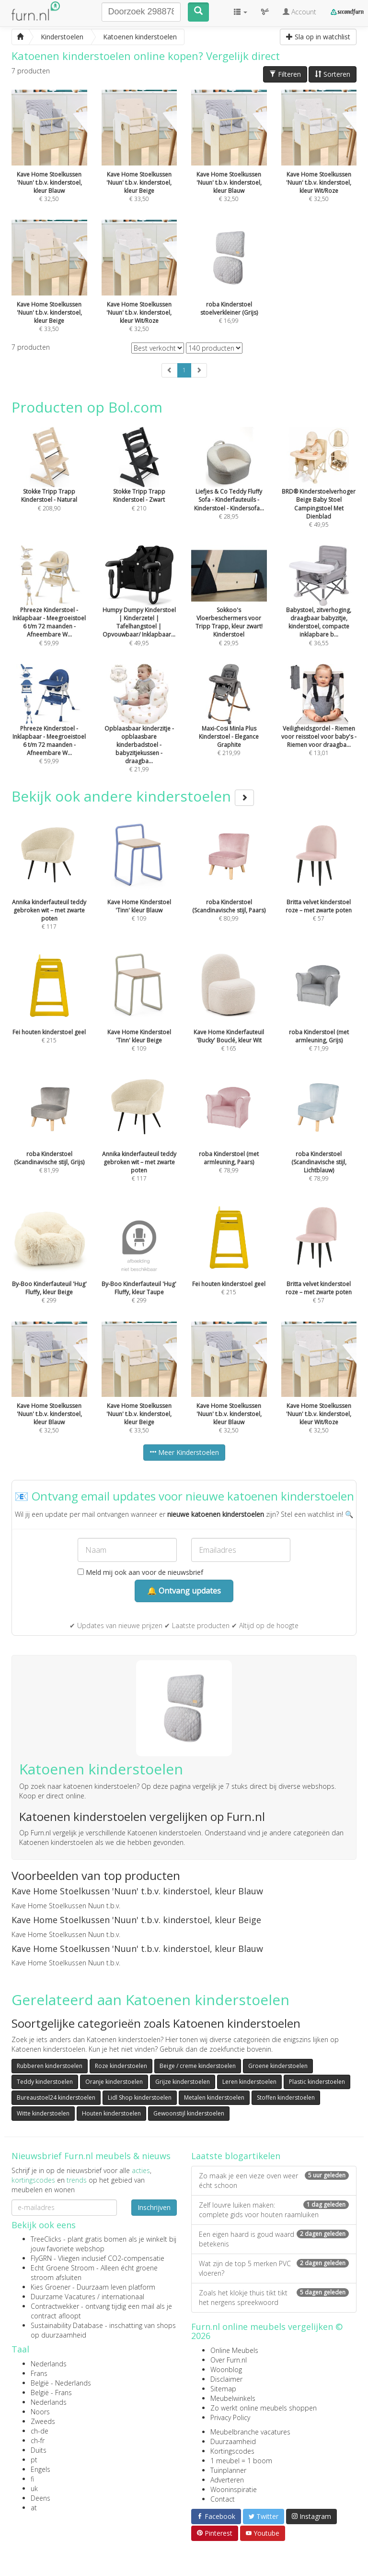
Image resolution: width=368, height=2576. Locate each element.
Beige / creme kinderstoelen (198, 2066)
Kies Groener (50, 2287)
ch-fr (38, 2440)
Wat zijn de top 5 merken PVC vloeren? (274, 2268)
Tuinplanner (228, 2470)
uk (34, 2488)
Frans (39, 2373)
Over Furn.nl (228, 2359)
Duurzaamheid (233, 2441)
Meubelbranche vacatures (250, 2431)
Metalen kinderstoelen (214, 2097)
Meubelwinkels (232, 2398)
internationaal (123, 2296)
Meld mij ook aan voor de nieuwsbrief (140, 1572)
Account (299, 11)
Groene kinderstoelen (278, 2066)
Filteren (285, 74)
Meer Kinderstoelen (184, 1452)
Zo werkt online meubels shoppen (263, 2407)
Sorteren (332, 74)
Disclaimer (226, 2379)
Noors (40, 2411)
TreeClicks (46, 2239)
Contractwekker (55, 2306)
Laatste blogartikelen (235, 2156)
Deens (40, 2498)
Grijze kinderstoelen (182, 2082)
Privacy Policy (230, 2417)
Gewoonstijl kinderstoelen (188, 2113)
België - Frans (51, 2392)
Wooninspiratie (233, 2489)
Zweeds (43, 2421)
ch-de (39, 2430)
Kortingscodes (232, 2451)
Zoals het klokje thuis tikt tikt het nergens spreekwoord (274, 2297)
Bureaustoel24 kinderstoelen (56, 2097)
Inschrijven (154, 2207)
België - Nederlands (61, 2382)
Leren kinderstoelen (249, 2082)
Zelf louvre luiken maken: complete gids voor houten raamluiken (274, 2209)
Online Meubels (234, 2350)
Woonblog (226, 2369)
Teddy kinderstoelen (45, 2082)
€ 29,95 (229, 609)
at (34, 2507)
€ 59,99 (49, 609)
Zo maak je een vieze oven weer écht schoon (274, 2180)
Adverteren (227, 2479)
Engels (40, 2469)
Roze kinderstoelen (121, 2066)
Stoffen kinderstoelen (286, 2097)
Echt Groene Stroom (62, 2267)
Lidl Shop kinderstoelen (140, 2097)
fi (32, 2478)
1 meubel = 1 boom (241, 2460)
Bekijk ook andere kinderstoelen (133, 796)
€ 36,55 (319, 609)
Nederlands (49, 2363)
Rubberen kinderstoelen (49, 2066)
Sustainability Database (67, 2325)
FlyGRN (41, 2258)
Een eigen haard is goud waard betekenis (274, 2239)
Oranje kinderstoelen (114, 2082)
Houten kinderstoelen (111, 2113)
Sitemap (223, 2388)
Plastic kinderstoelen (317, 2082)
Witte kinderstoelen (43, 2113)
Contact (222, 2499)
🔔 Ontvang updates (184, 1590)
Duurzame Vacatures (63, 2296)
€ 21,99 (139, 731)
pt (34, 2459)
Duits (38, 2450)
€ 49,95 (319, 491)
